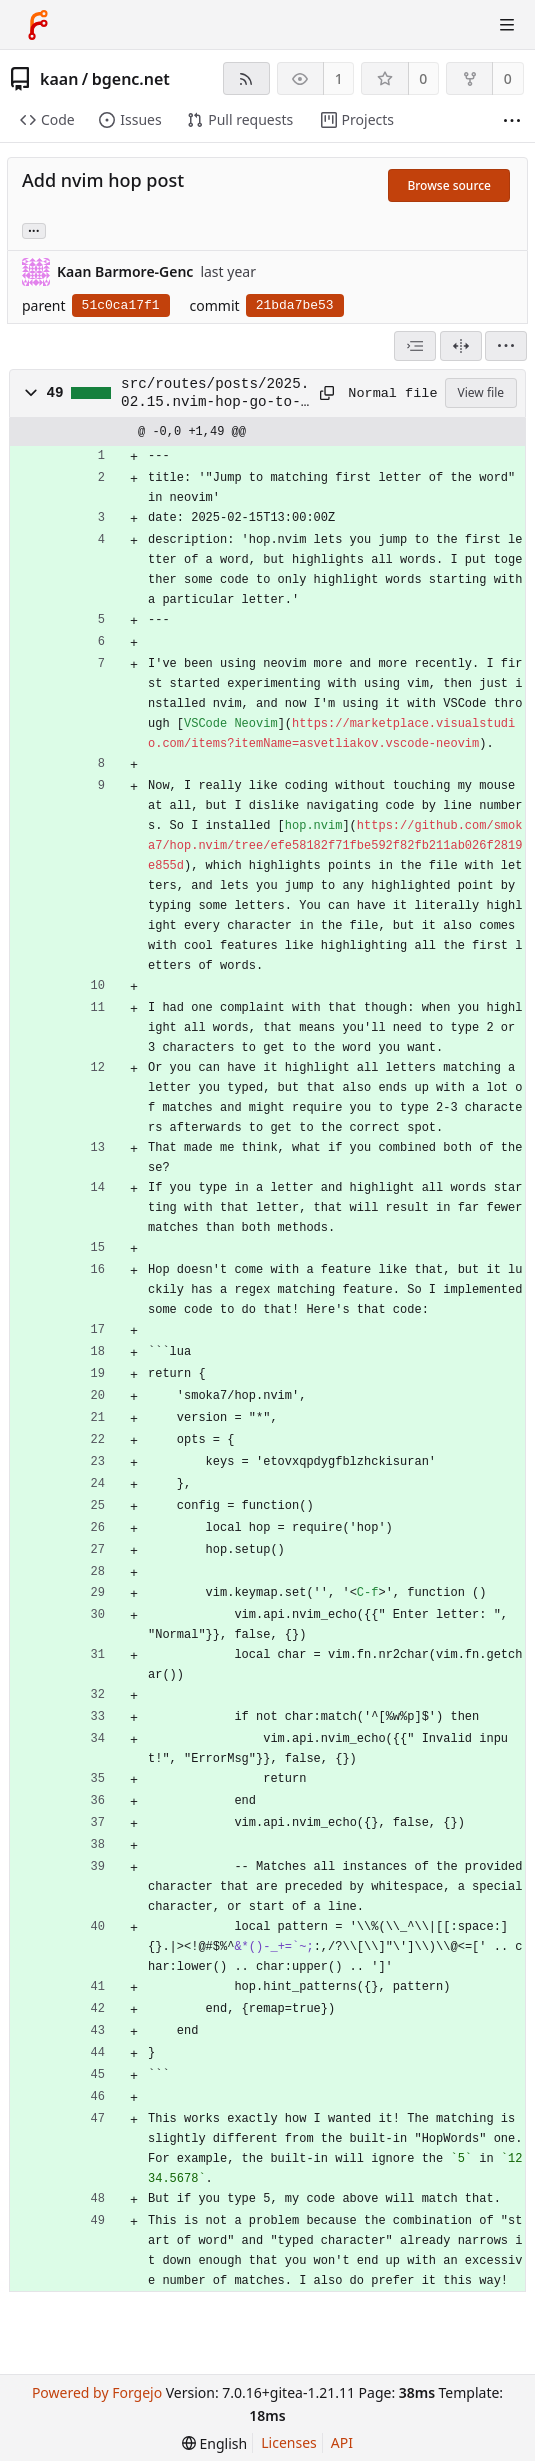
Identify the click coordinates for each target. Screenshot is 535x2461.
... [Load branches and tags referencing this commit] (34, 229)
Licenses (289, 2442)
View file (481, 392)
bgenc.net (131, 79)
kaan (59, 79)
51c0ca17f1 (121, 305)
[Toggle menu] (507, 25)
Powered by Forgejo (97, 2392)
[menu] (506, 346)
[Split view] (461, 346)
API (342, 2442)
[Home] (38, 25)
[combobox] (415, 346)
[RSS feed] (246, 78)
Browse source (449, 185)
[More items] (512, 120)
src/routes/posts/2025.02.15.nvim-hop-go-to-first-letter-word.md (215, 394)
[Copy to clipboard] (327, 393)
